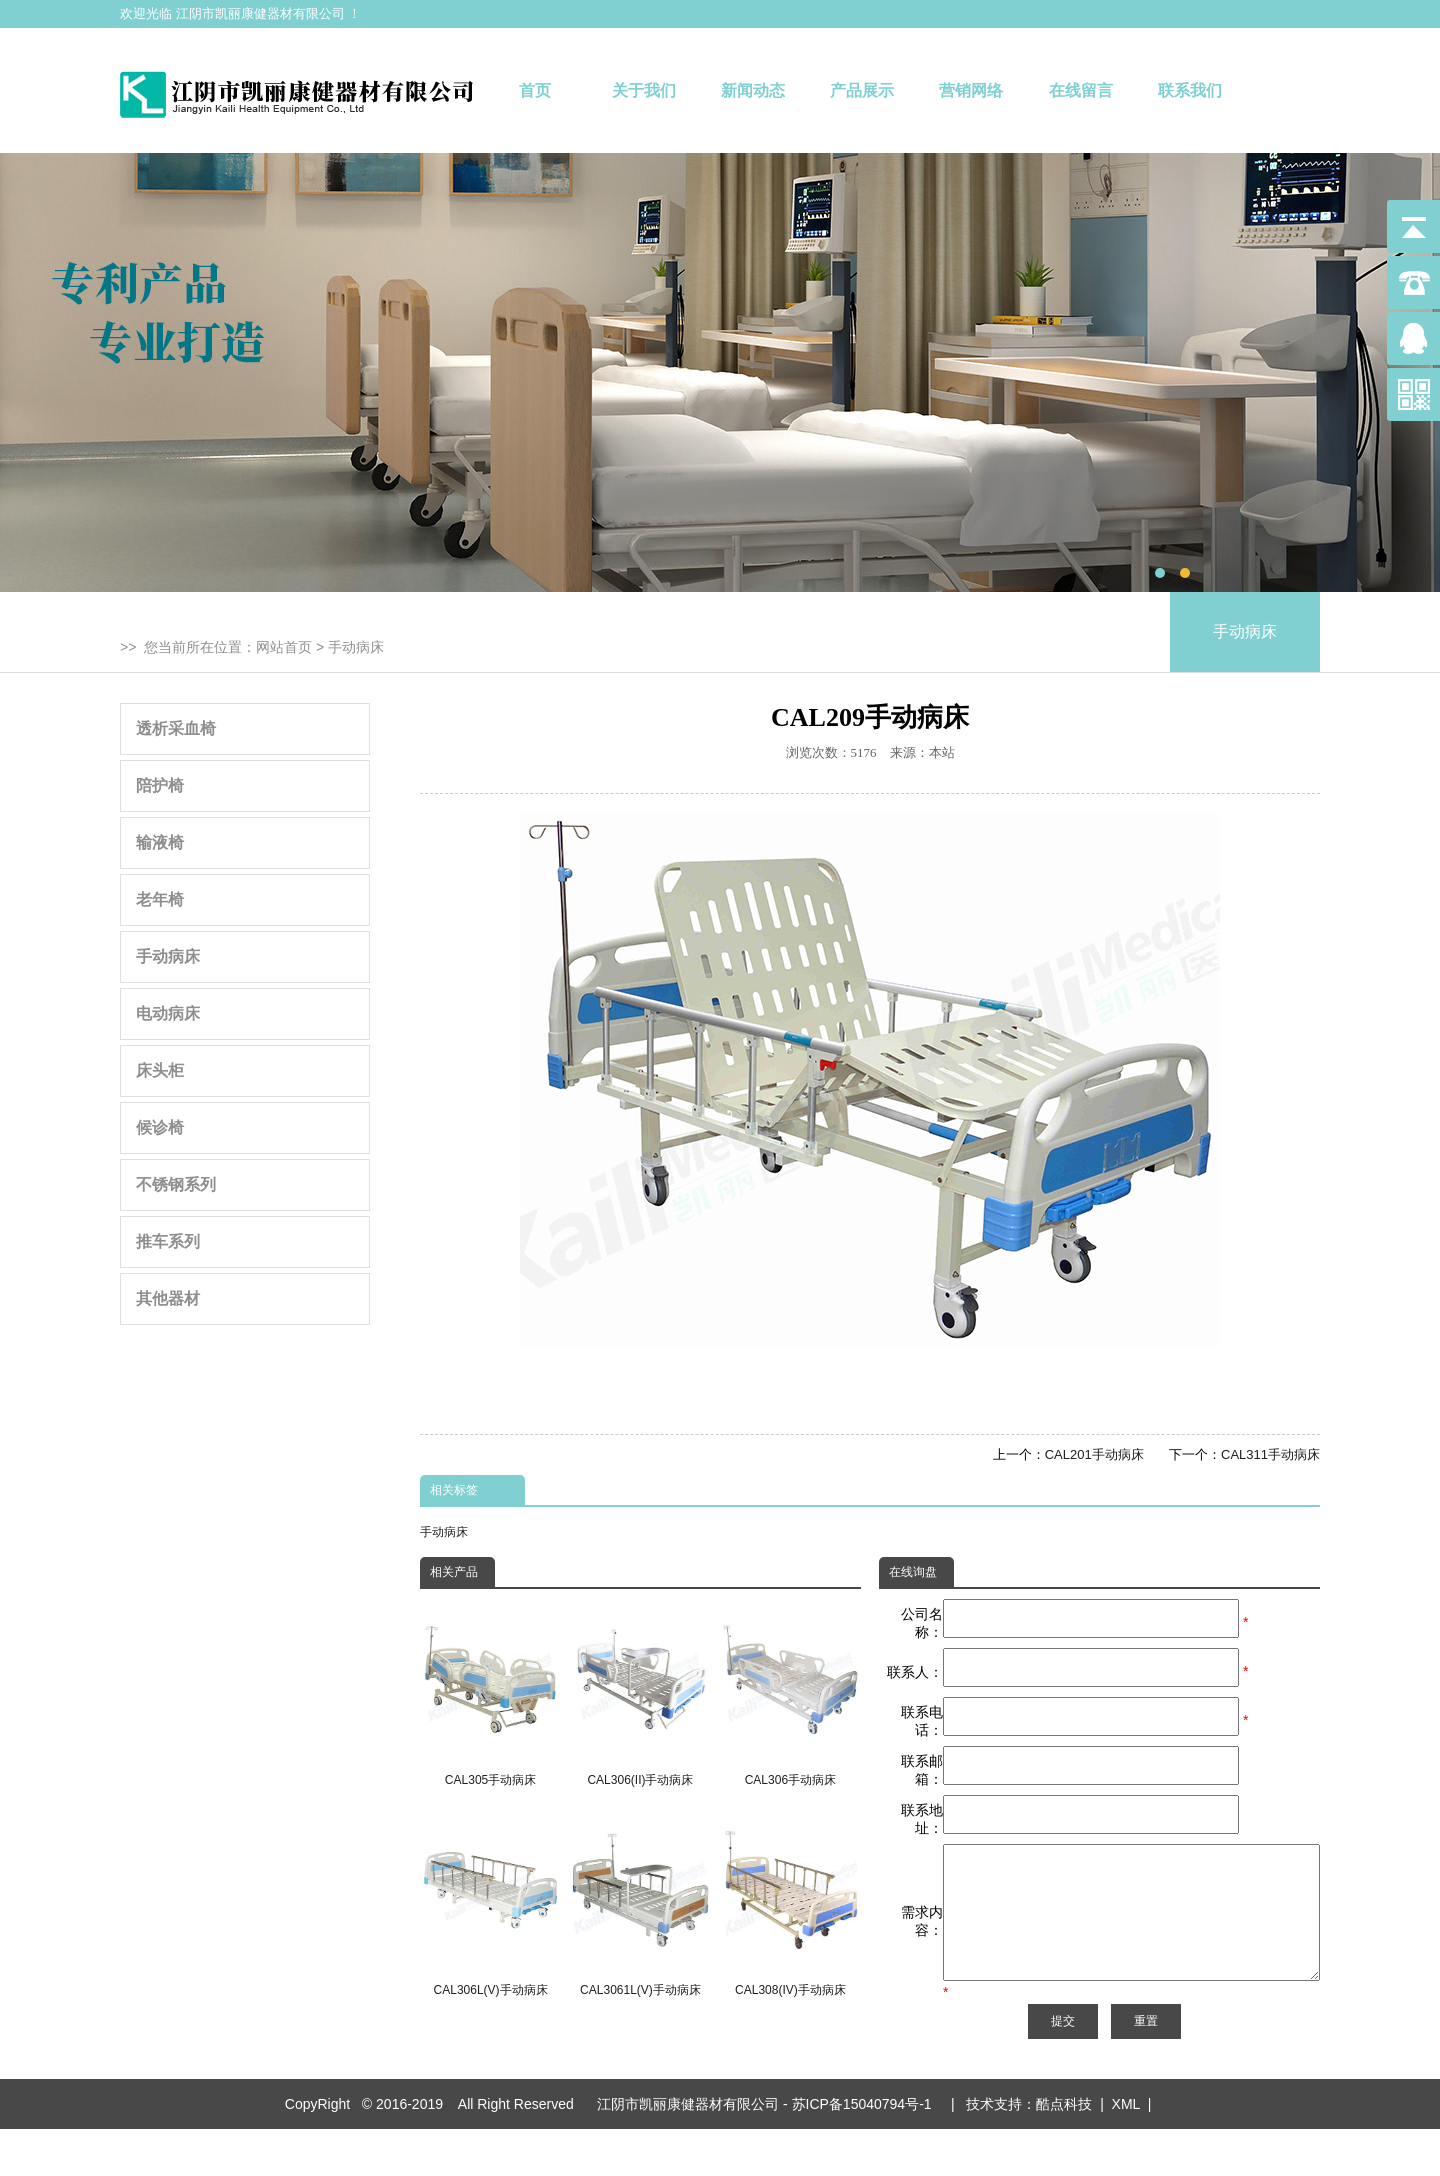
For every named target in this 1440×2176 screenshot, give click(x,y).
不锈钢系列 (176, 1184)
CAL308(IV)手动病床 (790, 1904)
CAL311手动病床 (1270, 1454)
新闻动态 (753, 90)
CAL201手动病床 (1094, 1454)
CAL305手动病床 (490, 1693)
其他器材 (168, 1298)
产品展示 (862, 90)
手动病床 (356, 647)
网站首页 (284, 647)
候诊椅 (160, 1127)
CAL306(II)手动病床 (640, 1693)
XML (1126, 2151)
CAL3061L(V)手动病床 (640, 1904)
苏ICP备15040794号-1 (866, 2151)
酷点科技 (1064, 2151)
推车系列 (168, 1241)
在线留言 (1081, 90)
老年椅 (160, 899)
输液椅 (160, 842)
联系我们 (1190, 90)
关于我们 (644, 90)
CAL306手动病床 (790, 1693)
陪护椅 (160, 785)
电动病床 (168, 1013)
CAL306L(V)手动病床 (490, 1904)
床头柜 (160, 1070)
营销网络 (971, 90)
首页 (535, 90)
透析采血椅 (176, 728)
